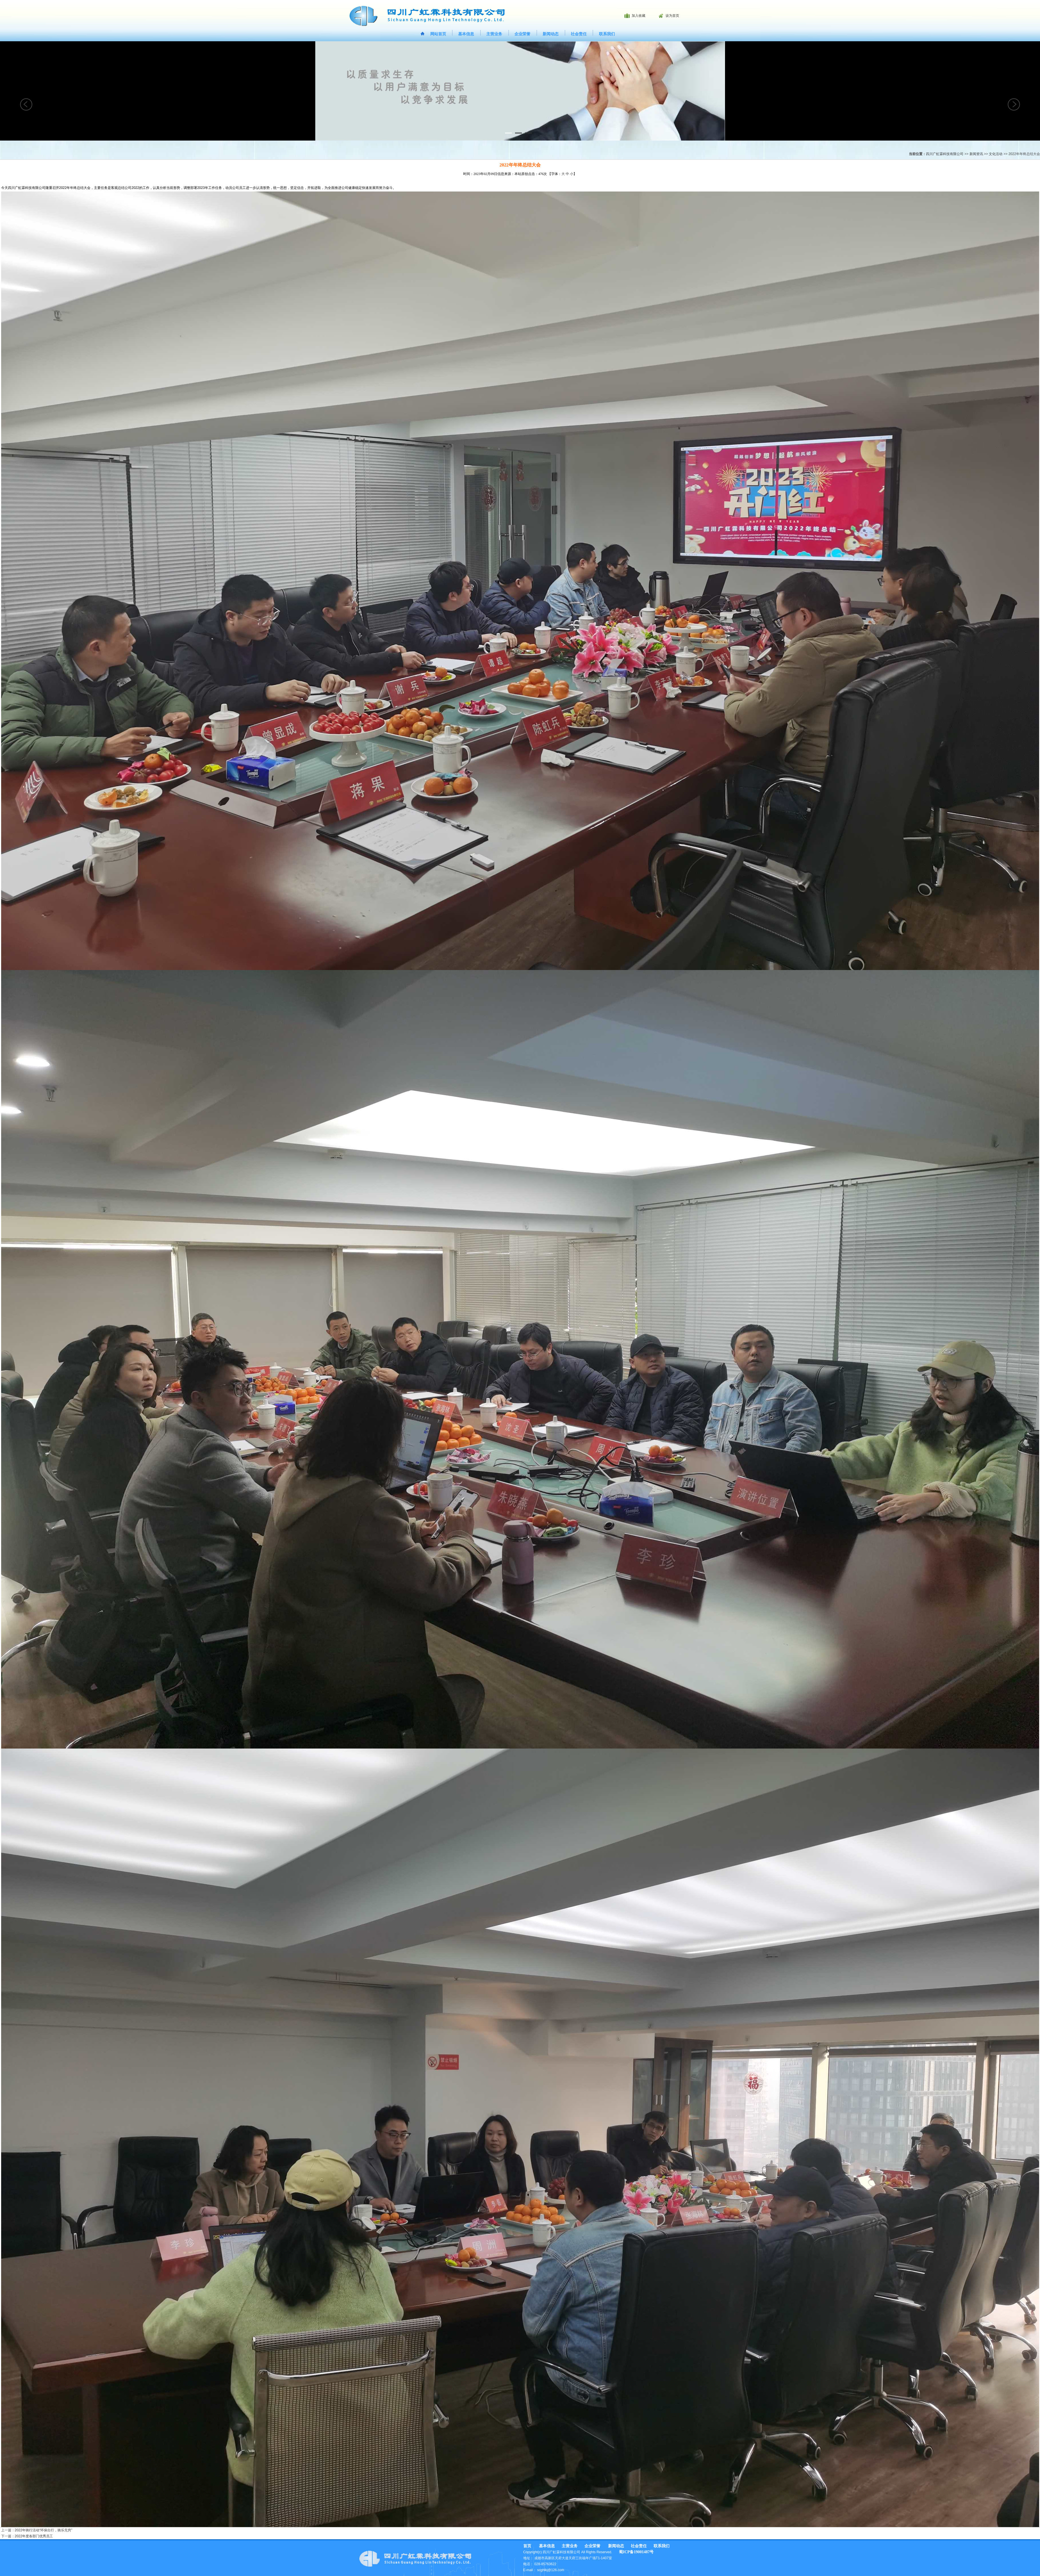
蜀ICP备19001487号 (636, 2552)
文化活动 (995, 154)
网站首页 (438, 34)
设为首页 (672, 16)
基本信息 (466, 34)
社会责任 (579, 34)
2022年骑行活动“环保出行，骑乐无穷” (44, 2530)
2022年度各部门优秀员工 (34, 2536)
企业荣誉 (522, 34)
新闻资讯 (976, 154)
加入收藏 (638, 16)
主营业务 (494, 34)
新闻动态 (551, 34)
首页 (527, 2546)
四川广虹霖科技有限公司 (944, 154)
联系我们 (607, 34)
